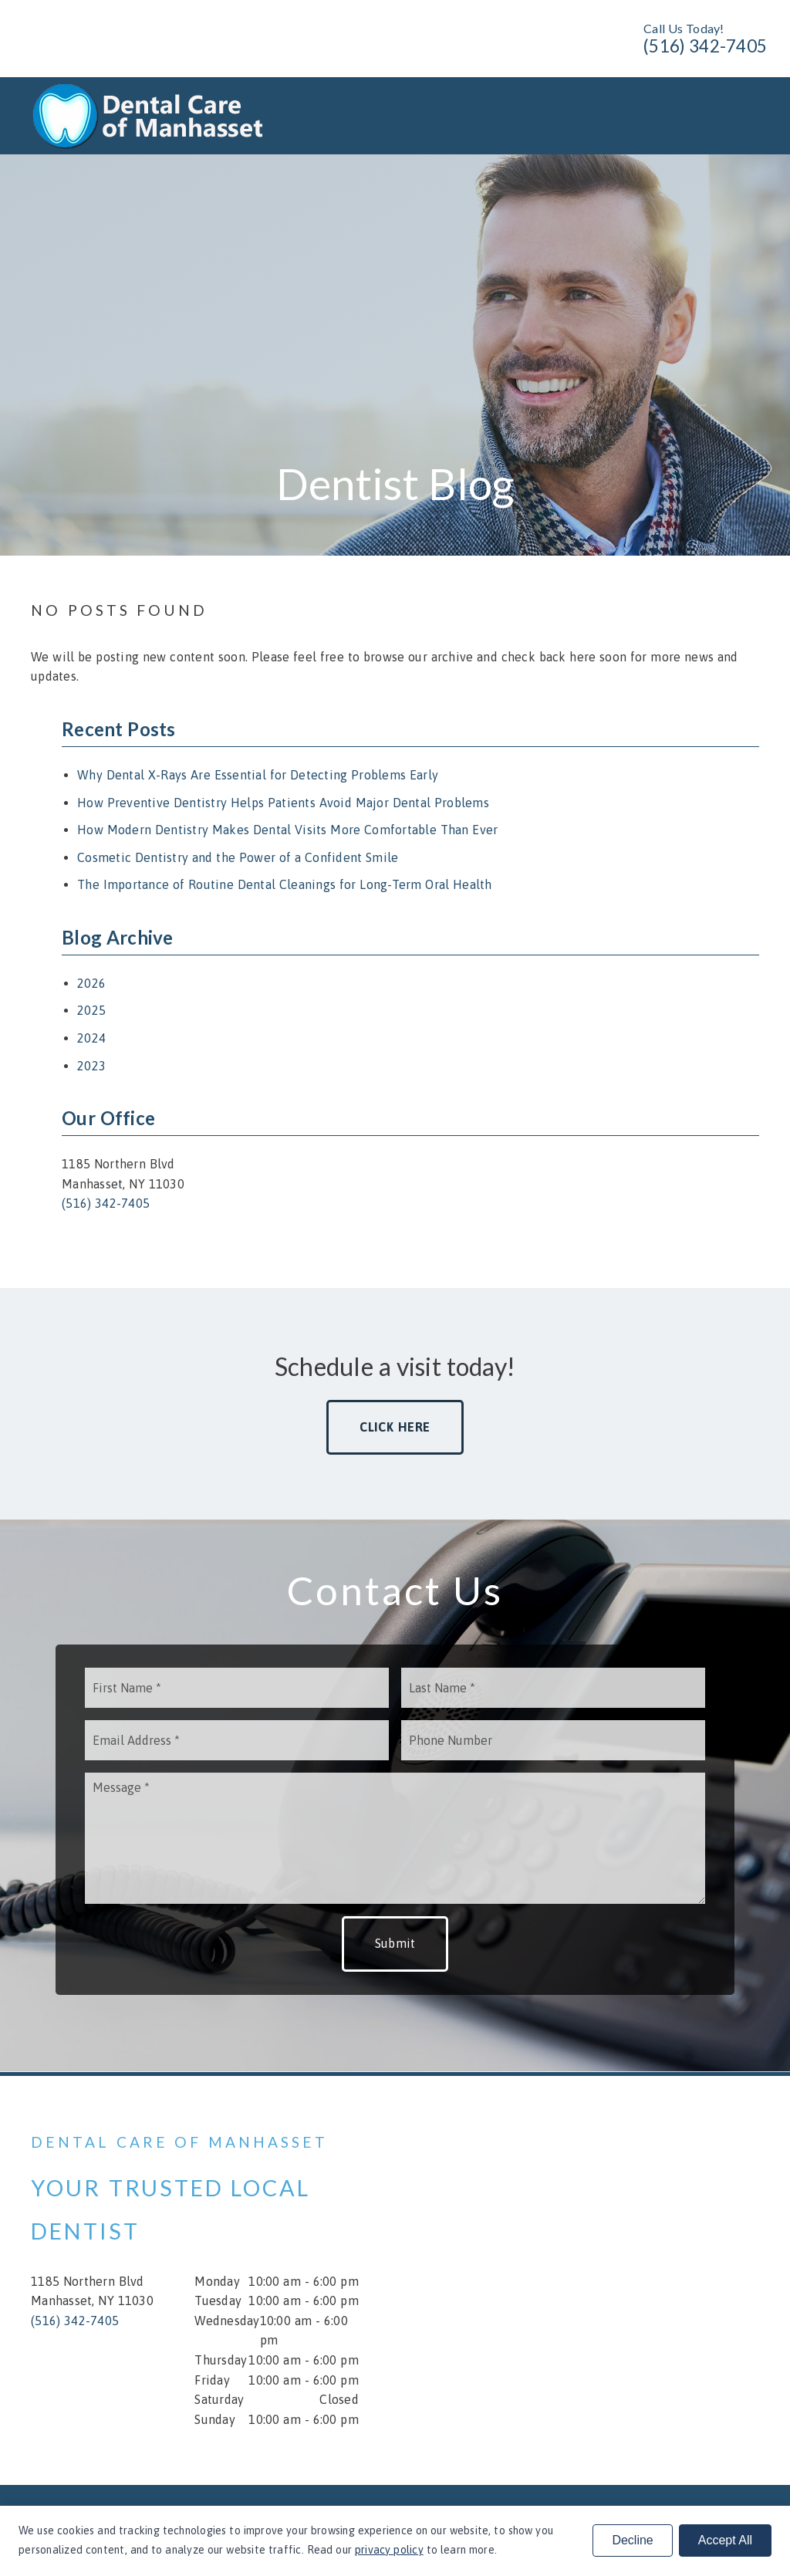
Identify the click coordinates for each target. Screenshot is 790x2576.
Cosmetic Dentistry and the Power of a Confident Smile (237, 857)
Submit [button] (395, 1943)
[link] (152, 145)
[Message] (394, 1838)
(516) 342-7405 (705, 45)
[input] (237, 1688)
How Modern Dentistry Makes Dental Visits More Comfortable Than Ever (287, 830)
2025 (91, 1010)
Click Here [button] (395, 1427)
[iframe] (595, 2280)
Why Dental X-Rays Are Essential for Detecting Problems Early (257, 775)
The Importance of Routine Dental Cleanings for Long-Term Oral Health (284, 884)
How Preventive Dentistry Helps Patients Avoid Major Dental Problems (283, 803)
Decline (632, 2540)
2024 (91, 1038)
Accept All (725, 2540)
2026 (91, 983)
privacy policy (389, 2550)
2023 (91, 1066)
